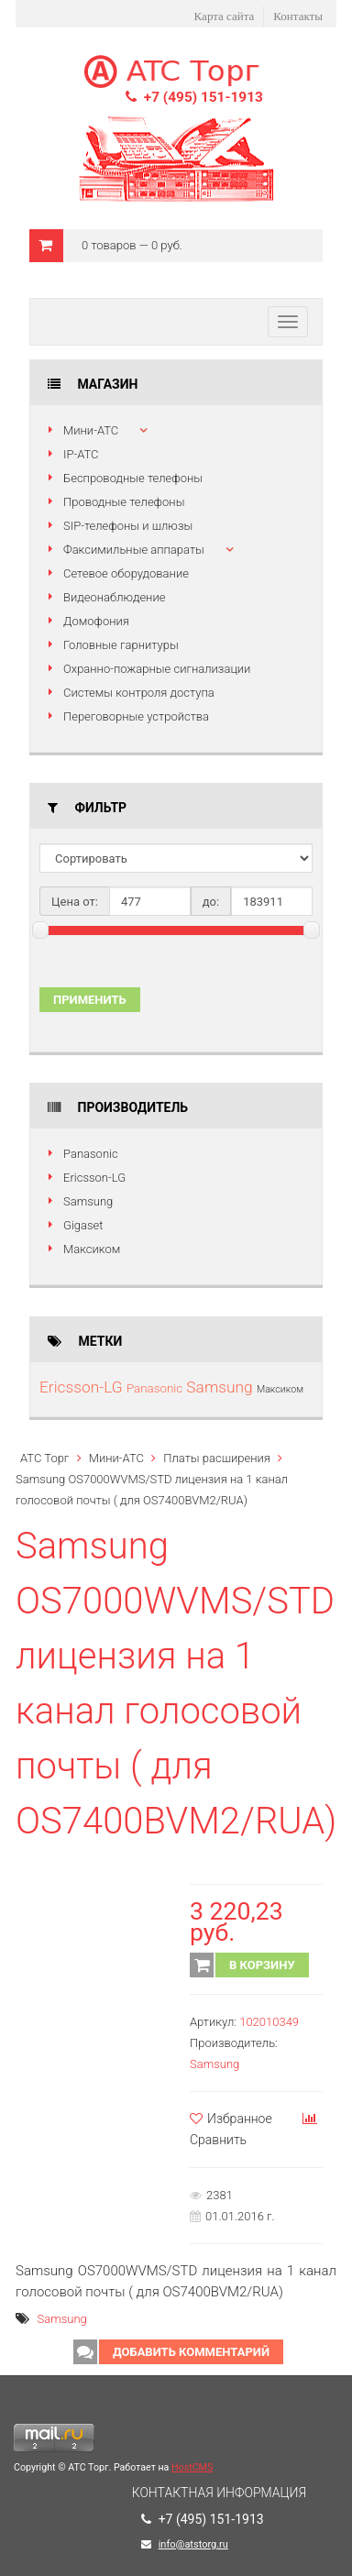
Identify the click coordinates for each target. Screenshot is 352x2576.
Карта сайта (224, 16)
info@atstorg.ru (193, 2544)
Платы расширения (216, 1458)
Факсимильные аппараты (133, 549)
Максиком (91, 1249)
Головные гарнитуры (121, 645)
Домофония (96, 621)
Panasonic (90, 1154)
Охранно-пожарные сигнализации (156, 669)
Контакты (298, 16)
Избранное (231, 2118)
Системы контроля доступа (138, 692)
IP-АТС (81, 454)
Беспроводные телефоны (133, 478)
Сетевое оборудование (126, 573)
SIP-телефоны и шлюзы (127, 526)
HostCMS (192, 2467)
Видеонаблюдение (114, 597)
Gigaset (83, 1225)
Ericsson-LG (94, 1177)
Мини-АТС (90, 430)
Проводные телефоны (123, 502)
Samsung (88, 1201)
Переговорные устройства (136, 716)
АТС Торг (44, 1458)
